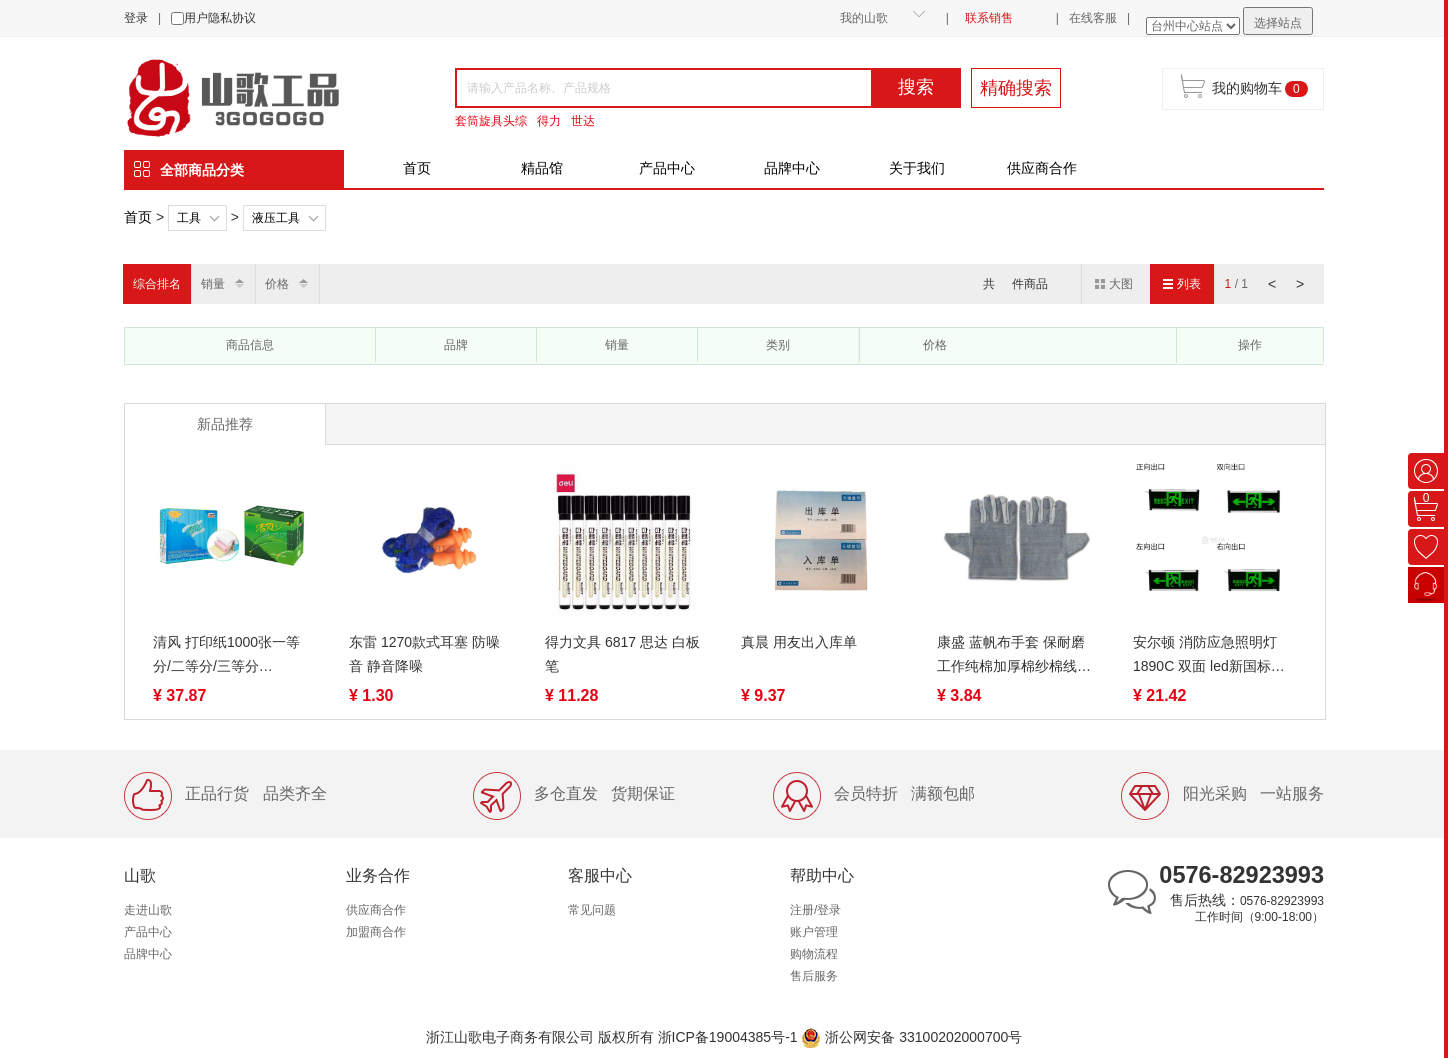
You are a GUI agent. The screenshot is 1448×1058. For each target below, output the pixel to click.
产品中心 (667, 168)
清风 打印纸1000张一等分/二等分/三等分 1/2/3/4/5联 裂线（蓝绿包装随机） (231, 656)
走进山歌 (148, 910)
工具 (189, 218)
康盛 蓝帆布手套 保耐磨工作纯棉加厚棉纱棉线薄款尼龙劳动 (1014, 656)
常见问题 (592, 910)
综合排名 (157, 284)
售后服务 (814, 976)
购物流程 (814, 954)
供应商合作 (1042, 168)
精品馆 (542, 168)
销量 (213, 284)
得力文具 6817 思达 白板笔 (622, 654)
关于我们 (917, 168)
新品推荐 (225, 424)
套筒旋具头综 (491, 121)
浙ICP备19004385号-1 (728, 1037)
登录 (136, 18)
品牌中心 (792, 168)
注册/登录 (815, 910)
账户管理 (814, 932)
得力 (549, 121)
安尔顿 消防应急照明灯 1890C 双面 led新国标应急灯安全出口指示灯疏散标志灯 (1210, 656)
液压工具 (276, 218)
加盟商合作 (376, 932)
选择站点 (1278, 23)
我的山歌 (864, 18)
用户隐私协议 (220, 18)
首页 (417, 168)
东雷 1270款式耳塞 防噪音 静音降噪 (424, 654)
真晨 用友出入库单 (799, 642)
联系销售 (989, 18)
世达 (583, 121)
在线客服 (1093, 18)
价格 (277, 284)
